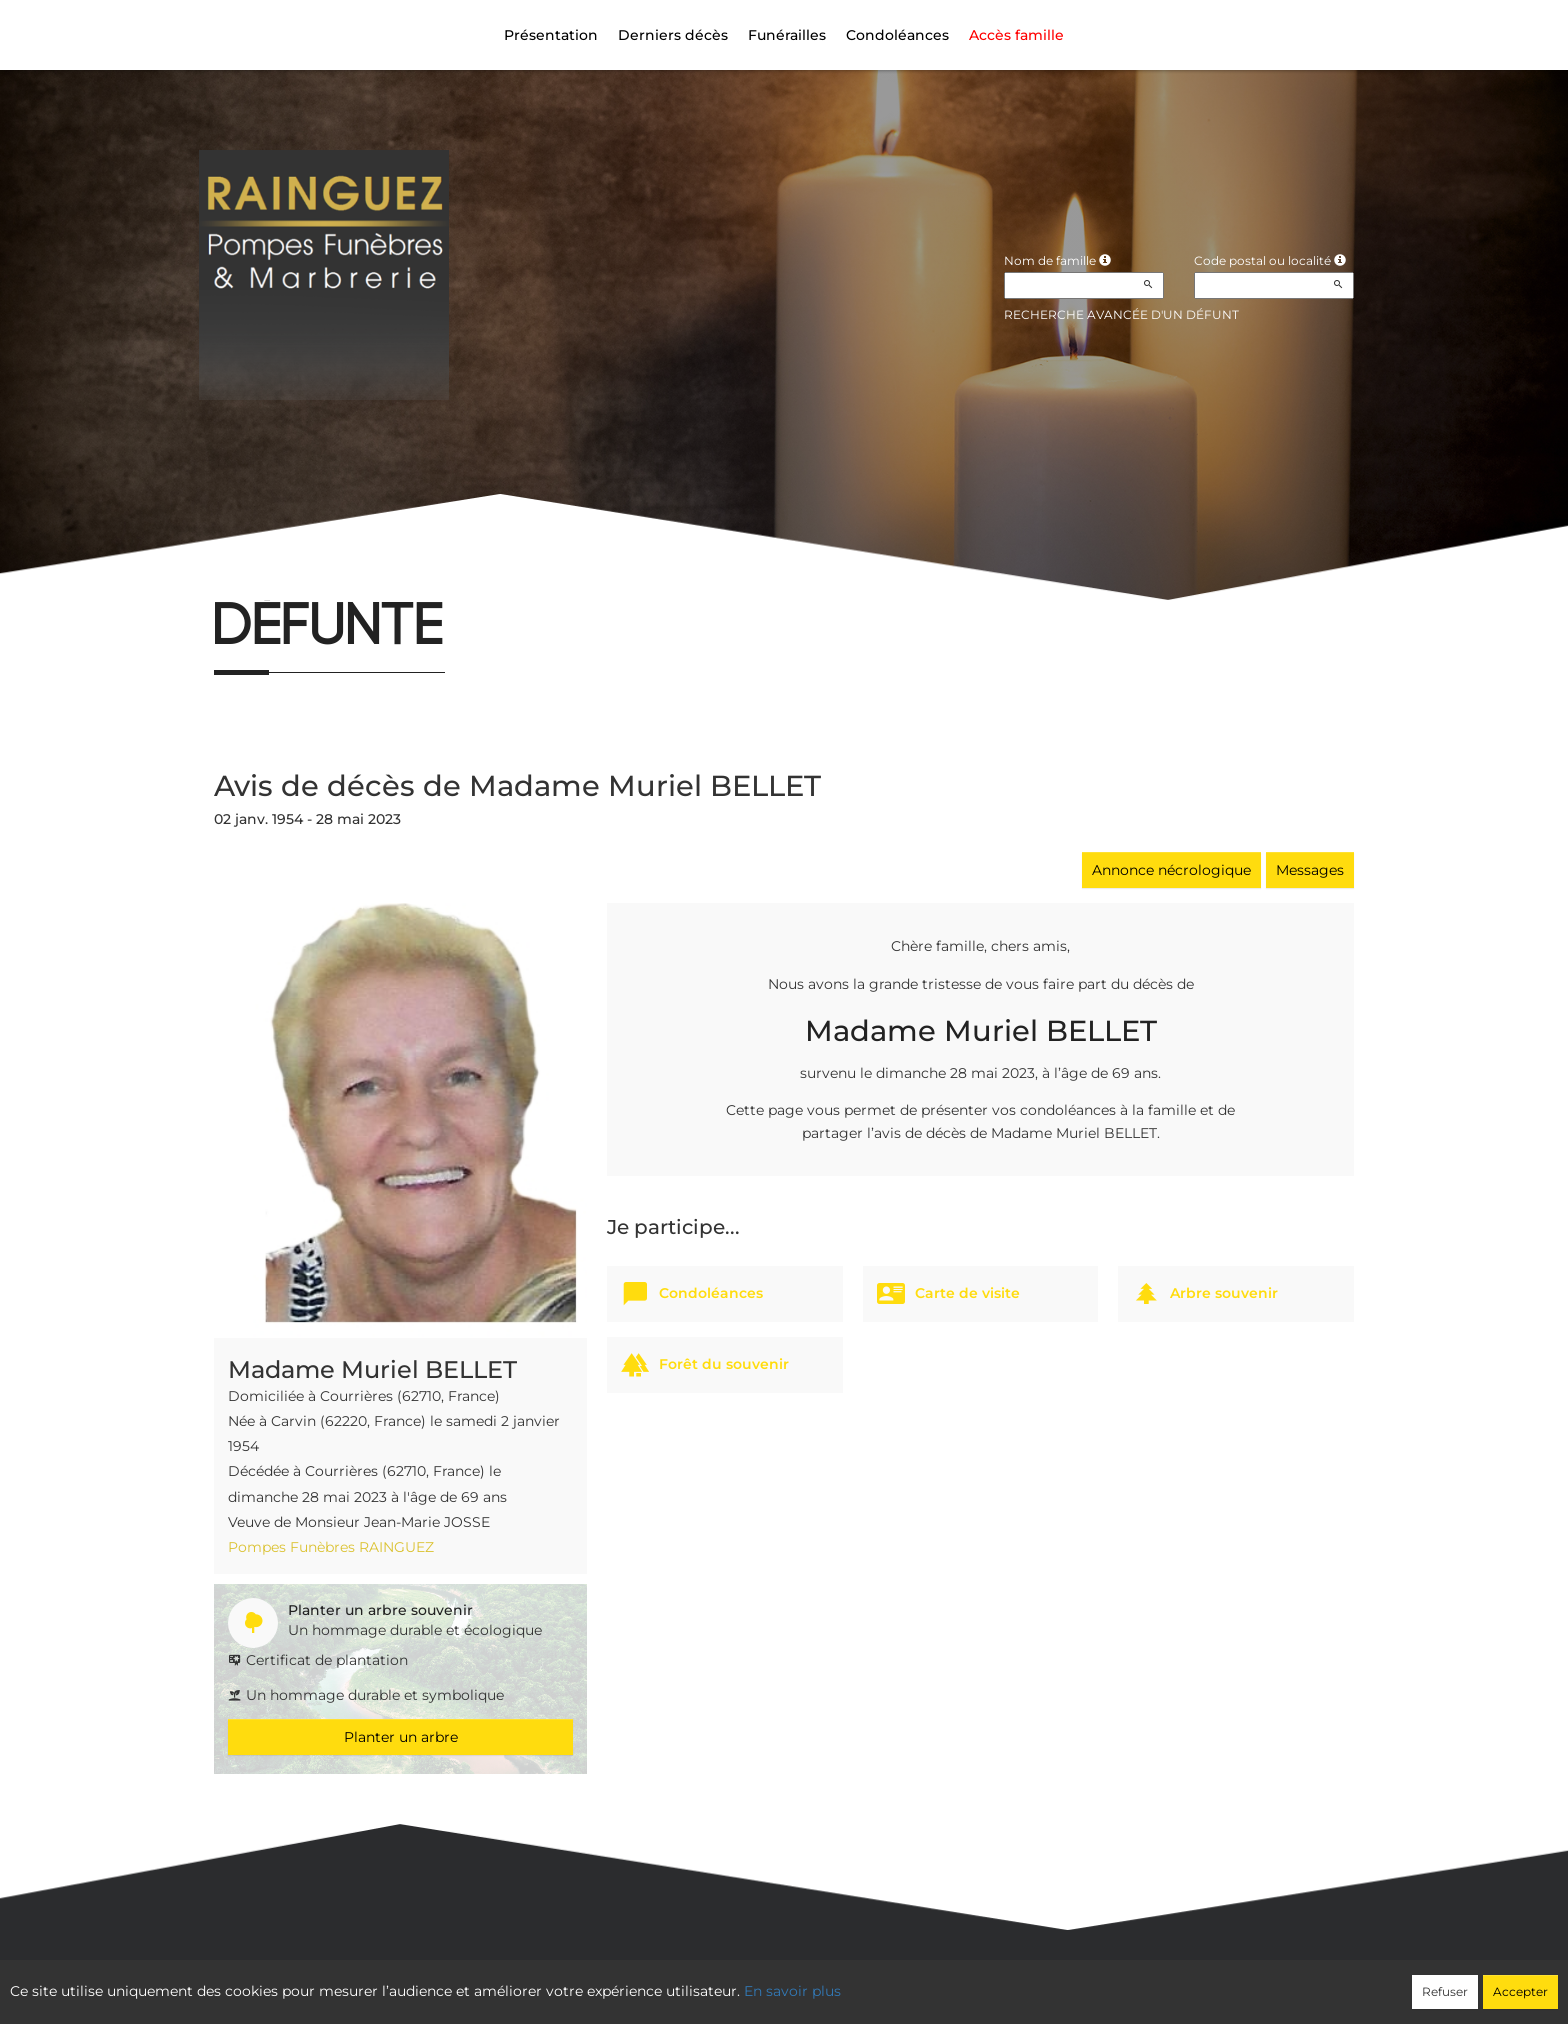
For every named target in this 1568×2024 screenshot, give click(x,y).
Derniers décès (673, 35)
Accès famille (1016, 35)
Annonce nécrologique (1171, 870)
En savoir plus (792, 1991)
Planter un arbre (401, 1737)
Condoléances (897, 35)
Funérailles (787, 35)
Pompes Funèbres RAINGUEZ (331, 1547)
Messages (1310, 870)
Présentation (551, 35)
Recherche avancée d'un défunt (1121, 314)
